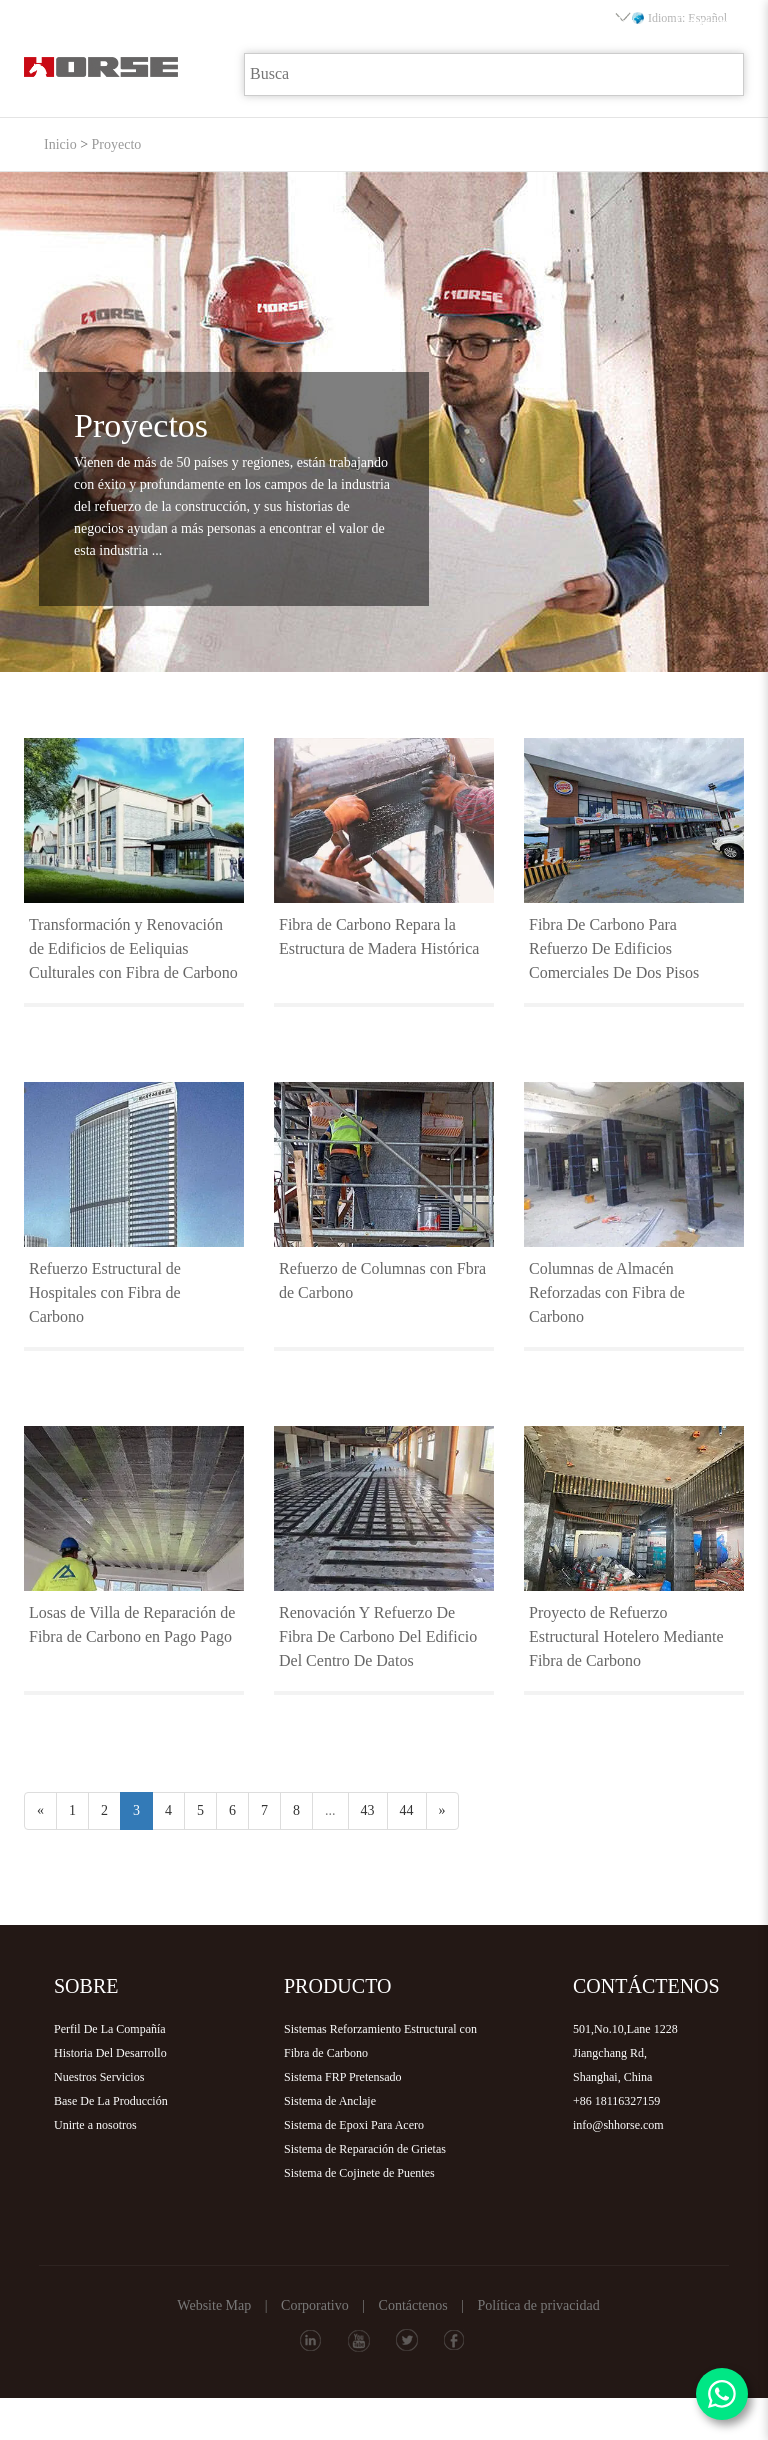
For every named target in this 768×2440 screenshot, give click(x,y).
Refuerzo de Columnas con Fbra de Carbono (382, 1280)
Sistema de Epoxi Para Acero (354, 2125)
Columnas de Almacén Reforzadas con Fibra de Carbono (607, 1292)
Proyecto (393, 22)
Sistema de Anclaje (330, 2101)
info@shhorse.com (618, 2125)
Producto (290, 22)
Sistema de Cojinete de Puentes (359, 2173)
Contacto (701, 22)
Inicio (84, 22)
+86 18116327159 (616, 2101)
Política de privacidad (539, 2305)
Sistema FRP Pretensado (343, 2077)
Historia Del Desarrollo (110, 2053)
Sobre (187, 22)
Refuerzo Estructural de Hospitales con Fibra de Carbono (105, 1292)
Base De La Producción (111, 2101)
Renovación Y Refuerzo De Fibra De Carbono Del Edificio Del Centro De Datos (378, 1636)
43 (368, 1810)
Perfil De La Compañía (110, 2029)
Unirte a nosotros (95, 2125)
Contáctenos (413, 2305)
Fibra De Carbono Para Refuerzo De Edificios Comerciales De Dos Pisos (614, 948)
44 (407, 1810)
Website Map (214, 2305)
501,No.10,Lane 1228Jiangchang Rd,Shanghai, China (625, 2053)
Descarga (496, 22)
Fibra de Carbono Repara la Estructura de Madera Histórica (379, 936)
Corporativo (315, 2305)
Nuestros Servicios (99, 2077)
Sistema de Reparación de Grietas (365, 2149)
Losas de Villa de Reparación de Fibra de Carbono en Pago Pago (132, 1624)
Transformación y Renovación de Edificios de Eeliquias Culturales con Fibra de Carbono (133, 948)
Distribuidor (599, 22)
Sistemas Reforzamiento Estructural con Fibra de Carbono (380, 2041)
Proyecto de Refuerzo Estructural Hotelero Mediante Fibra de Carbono (626, 1636)
